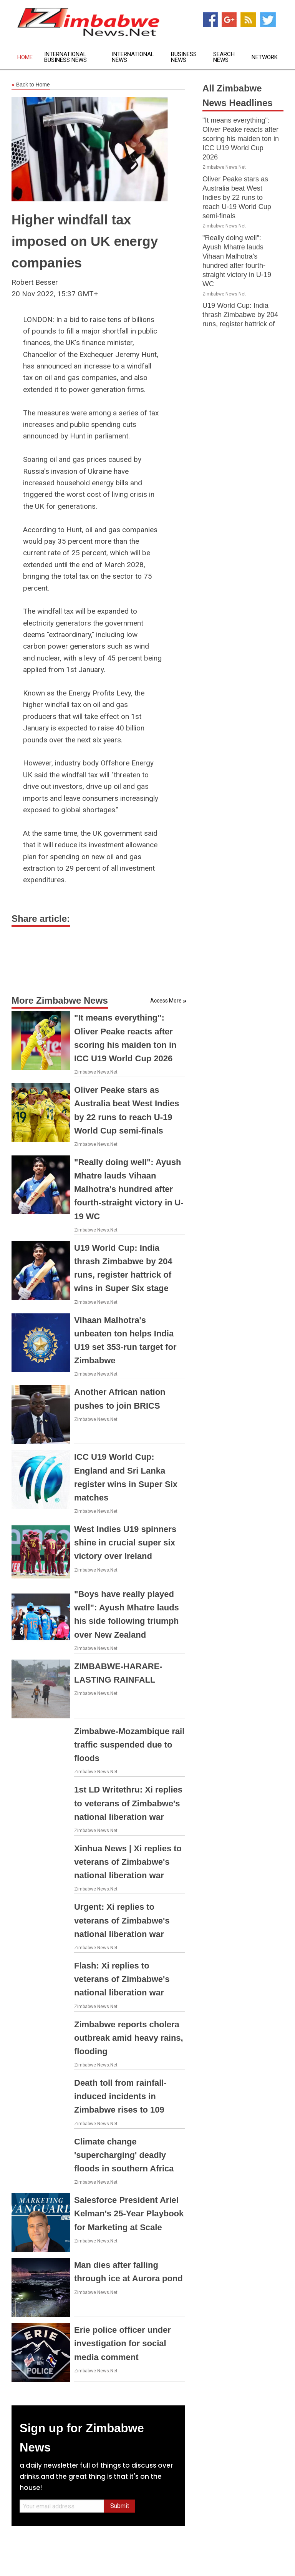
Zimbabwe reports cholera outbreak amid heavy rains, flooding (128, 2038)
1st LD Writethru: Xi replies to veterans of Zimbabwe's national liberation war (128, 1803)
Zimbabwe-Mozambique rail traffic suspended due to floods (129, 1744)
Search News (224, 57)
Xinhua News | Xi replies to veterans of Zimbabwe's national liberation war (128, 1862)
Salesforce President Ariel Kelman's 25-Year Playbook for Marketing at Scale (129, 2213)
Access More (166, 1001)
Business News (184, 57)
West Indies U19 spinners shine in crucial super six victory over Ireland (125, 1542)
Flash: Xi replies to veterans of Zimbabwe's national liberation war (122, 1979)
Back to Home (31, 85)
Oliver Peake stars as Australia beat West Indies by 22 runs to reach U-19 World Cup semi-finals (236, 197)
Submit (119, 2506)
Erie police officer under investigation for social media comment (122, 2343)
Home (25, 57)
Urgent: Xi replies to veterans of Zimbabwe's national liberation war (122, 1920)
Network (265, 57)
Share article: (41, 918)
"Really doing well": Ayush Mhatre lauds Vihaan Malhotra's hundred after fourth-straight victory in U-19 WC (129, 1189)
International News (133, 57)
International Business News (65, 57)
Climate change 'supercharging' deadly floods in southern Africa (124, 2155)
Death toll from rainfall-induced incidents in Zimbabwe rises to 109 (120, 2096)
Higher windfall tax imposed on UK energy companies (85, 241)
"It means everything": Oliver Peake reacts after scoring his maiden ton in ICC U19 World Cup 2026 (240, 138)
